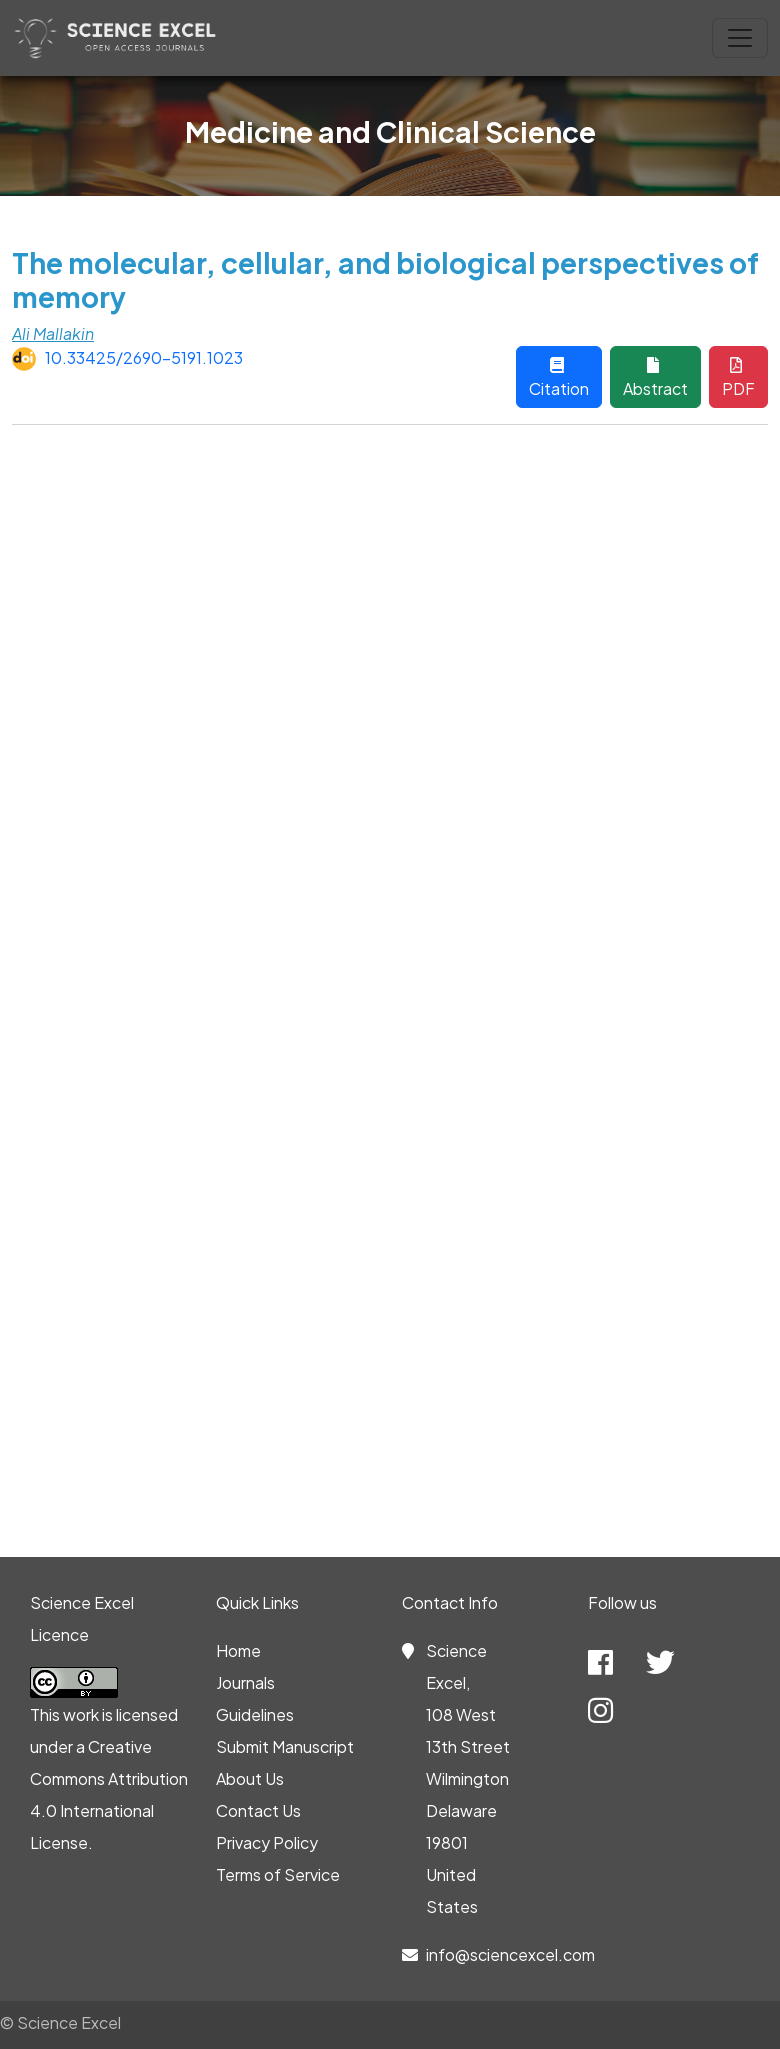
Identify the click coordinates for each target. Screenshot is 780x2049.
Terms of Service (278, 1874)
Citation (559, 378)
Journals (245, 1682)
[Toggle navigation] (740, 38)
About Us (250, 1778)
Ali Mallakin (53, 333)
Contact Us (258, 1810)
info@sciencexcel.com (510, 1954)
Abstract (655, 378)
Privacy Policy (267, 1842)
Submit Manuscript (285, 1746)
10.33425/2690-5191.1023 (144, 357)
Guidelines (255, 1714)
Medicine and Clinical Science (390, 131)
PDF (738, 378)
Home (238, 1650)
